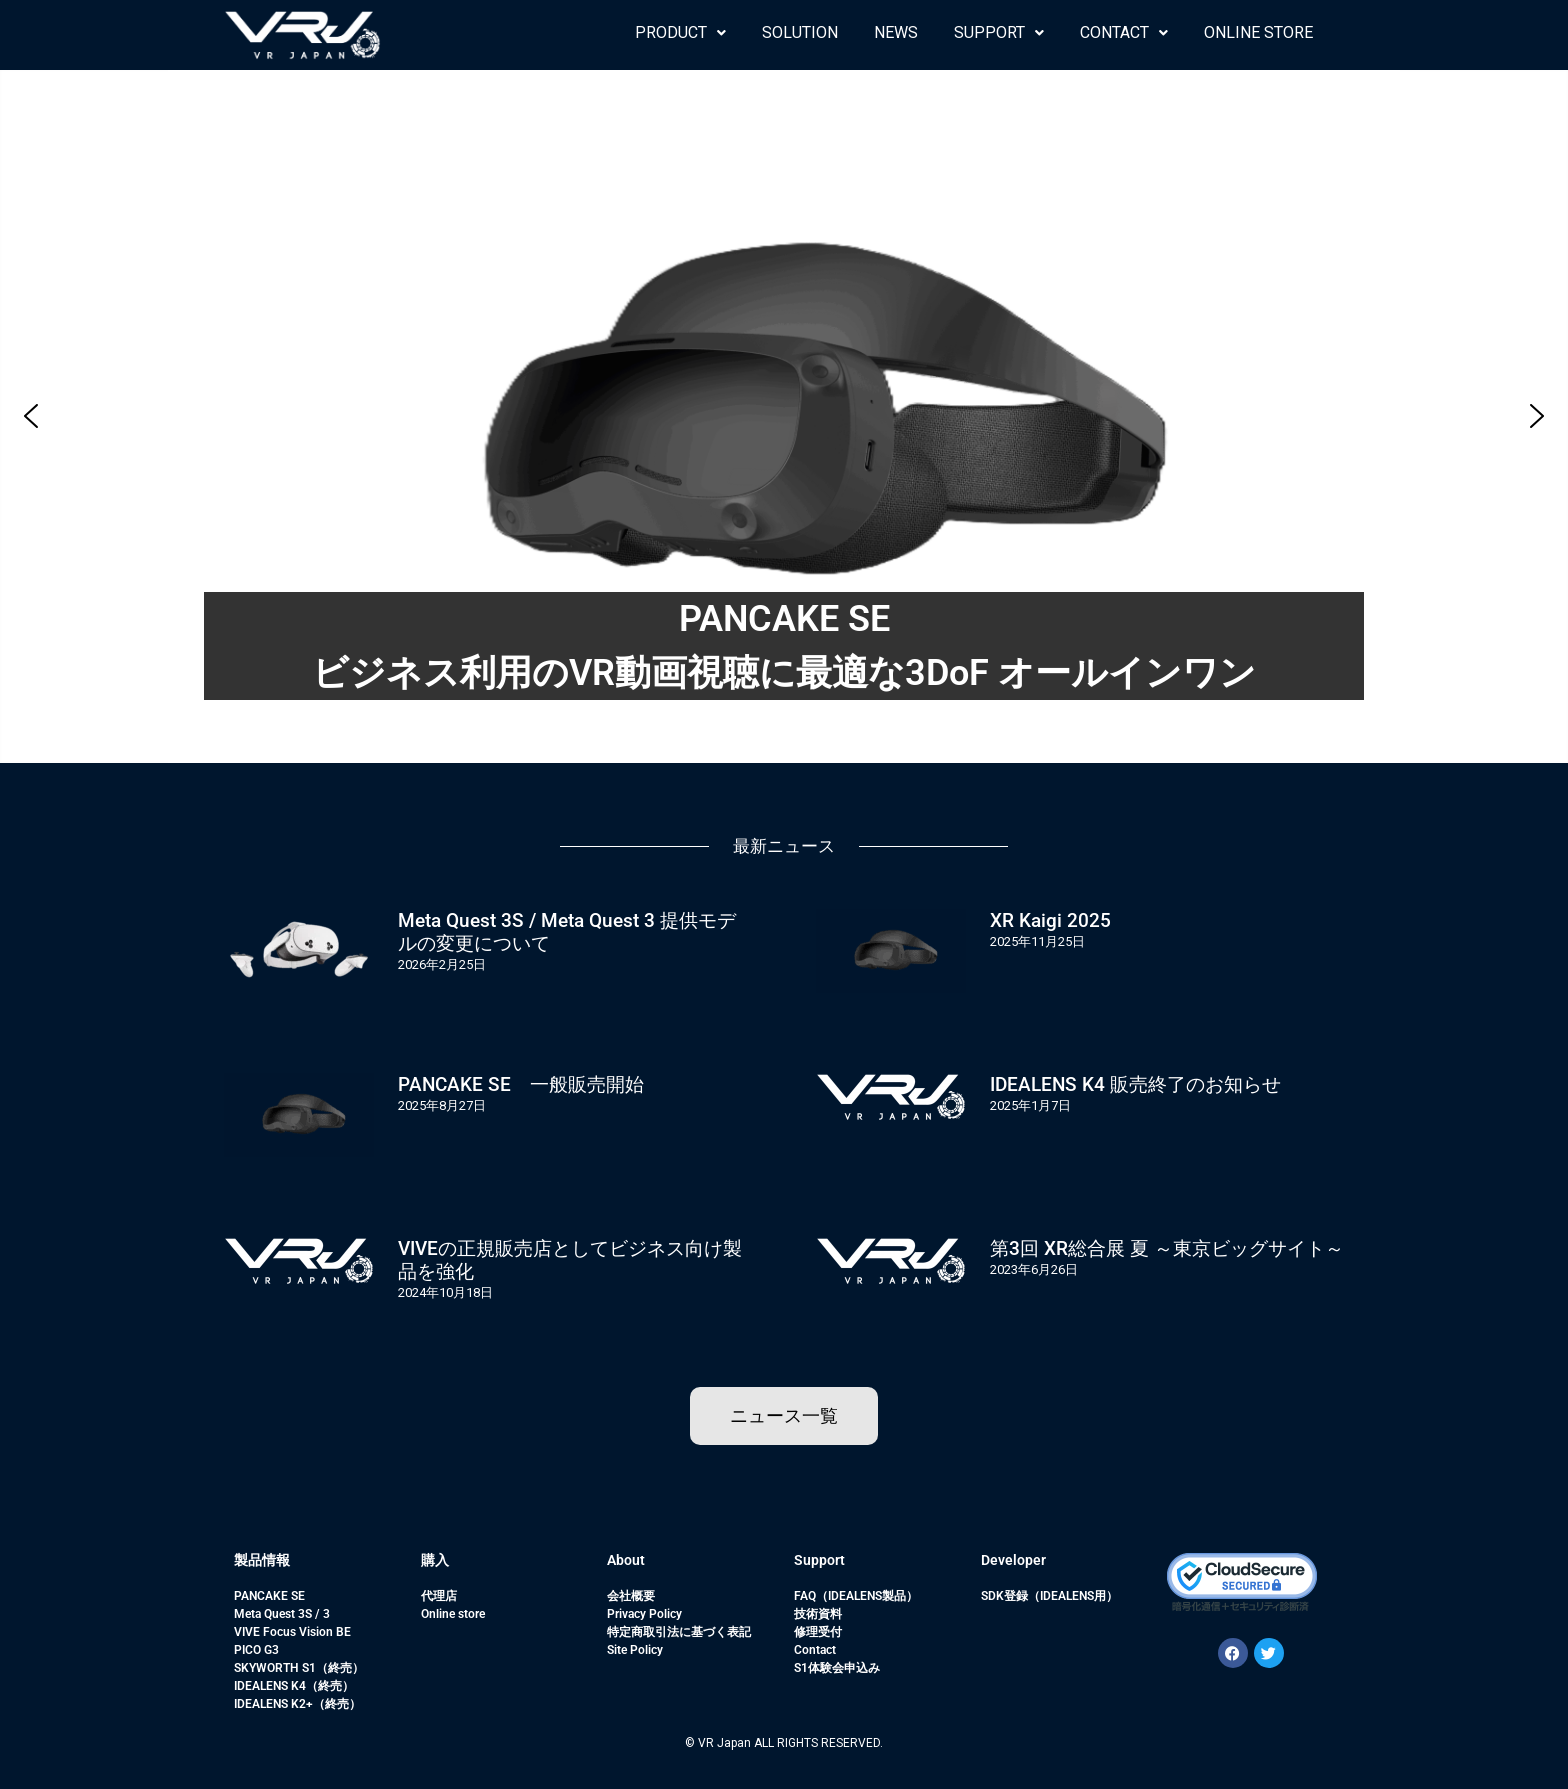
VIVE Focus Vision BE (292, 1632)
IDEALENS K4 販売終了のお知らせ (1135, 1084)
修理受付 (818, 1632)
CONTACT (1124, 32)
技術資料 (818, 1614)
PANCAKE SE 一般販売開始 (521, 1084)
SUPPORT (999, 32)
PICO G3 (256, 1650)
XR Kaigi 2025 (1050, 920)
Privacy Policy (644, 1614)
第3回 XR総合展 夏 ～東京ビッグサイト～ (1167, 1248)
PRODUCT (680, 32)
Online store (453, 1614)
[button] (680, 33)
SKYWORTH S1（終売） (299, 1668)
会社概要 (631, 1596)
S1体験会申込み (837, 1668)
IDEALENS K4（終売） (294, 1686)
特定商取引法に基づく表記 (679, 1632)
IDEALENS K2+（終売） (297, 1704)
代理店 (439, 1596)
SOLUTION (800, 32)
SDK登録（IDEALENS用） (1049, 1596)
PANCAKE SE (269, 1596)
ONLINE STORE (1258, 32)
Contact (815, 1650)
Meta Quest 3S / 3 (282, 1614)
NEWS (896, 32)
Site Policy (635, 1650)
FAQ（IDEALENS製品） (856, 1596)
